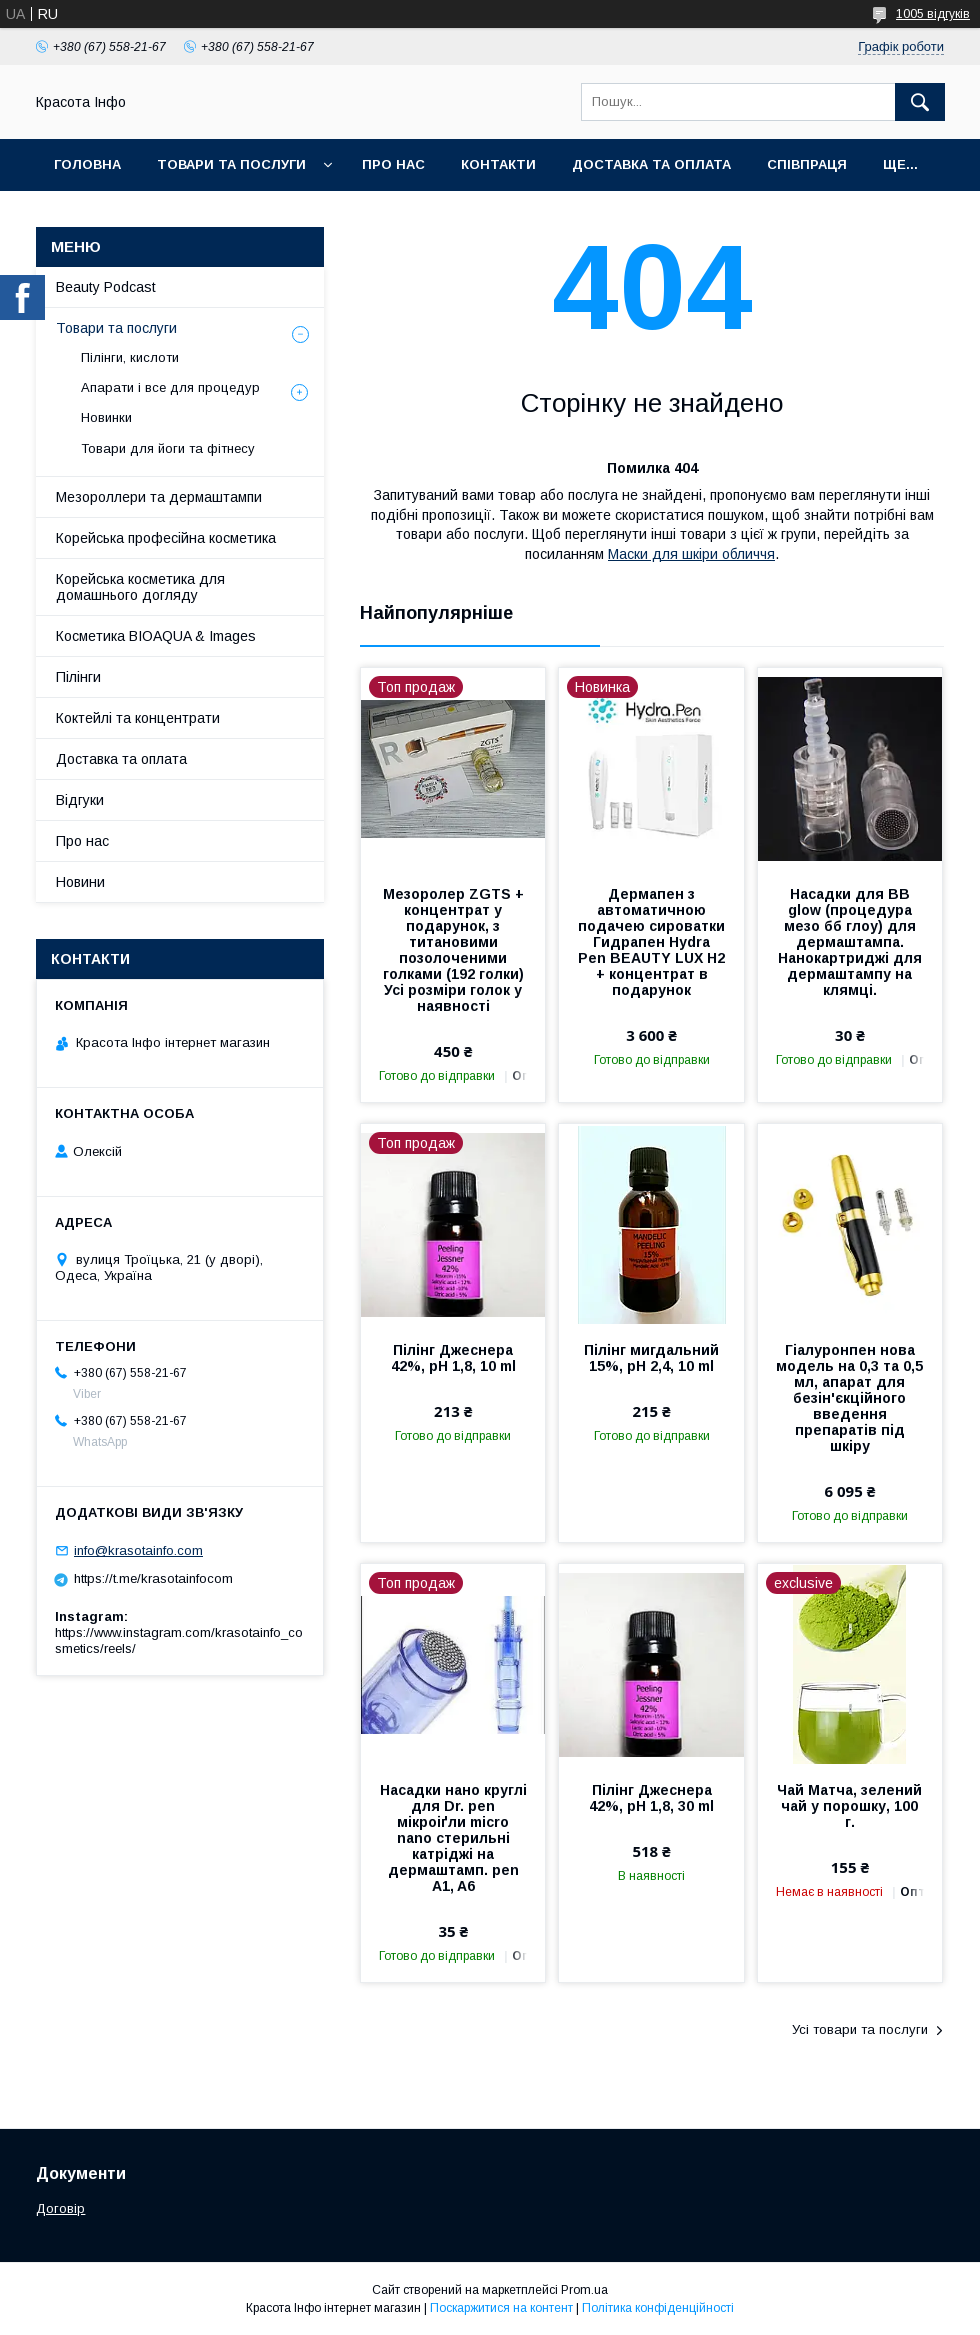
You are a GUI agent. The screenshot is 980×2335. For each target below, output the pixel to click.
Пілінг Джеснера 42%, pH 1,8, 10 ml (453, 1358)
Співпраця (807, 164)
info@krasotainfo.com (138, 1550)
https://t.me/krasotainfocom (153, 1578)
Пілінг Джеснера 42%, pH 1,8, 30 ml (651, 1798)
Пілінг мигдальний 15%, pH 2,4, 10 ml (651, 1358)
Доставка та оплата (651, 164)
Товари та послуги (231, 164)
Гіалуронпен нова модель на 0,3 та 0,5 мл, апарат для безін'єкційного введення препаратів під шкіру (849, 1398)
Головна (87, 164)
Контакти (498, 164)
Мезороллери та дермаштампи (159, 497)
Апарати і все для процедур (170, 387)
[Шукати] (920, 102)
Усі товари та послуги (860, 2029)
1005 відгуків (933, 14)
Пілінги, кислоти (130, 357)
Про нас (393, 164)
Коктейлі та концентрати (138, 718)
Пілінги (78, 677)
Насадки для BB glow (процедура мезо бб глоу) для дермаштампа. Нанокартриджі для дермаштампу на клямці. (850, 942)
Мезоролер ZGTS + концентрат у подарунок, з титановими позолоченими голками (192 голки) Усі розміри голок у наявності (453, 950)
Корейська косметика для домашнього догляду (140, 587)
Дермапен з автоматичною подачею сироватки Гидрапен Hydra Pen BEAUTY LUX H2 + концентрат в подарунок (651, 942)
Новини (80, 882)
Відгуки (80, 800)
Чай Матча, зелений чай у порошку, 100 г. (849, 1806)
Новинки (106, 417)
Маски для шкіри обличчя (691, 554)
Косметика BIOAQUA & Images (156, 636)
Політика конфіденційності (658, 2308)
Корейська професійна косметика (166, 538)
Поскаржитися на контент (501, 2308)
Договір (60, 2208)
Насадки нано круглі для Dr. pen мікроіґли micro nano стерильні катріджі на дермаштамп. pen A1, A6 (453, 1838)
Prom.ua (584, 2290)
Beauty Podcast (106, 287)
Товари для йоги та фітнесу (168, 448)
